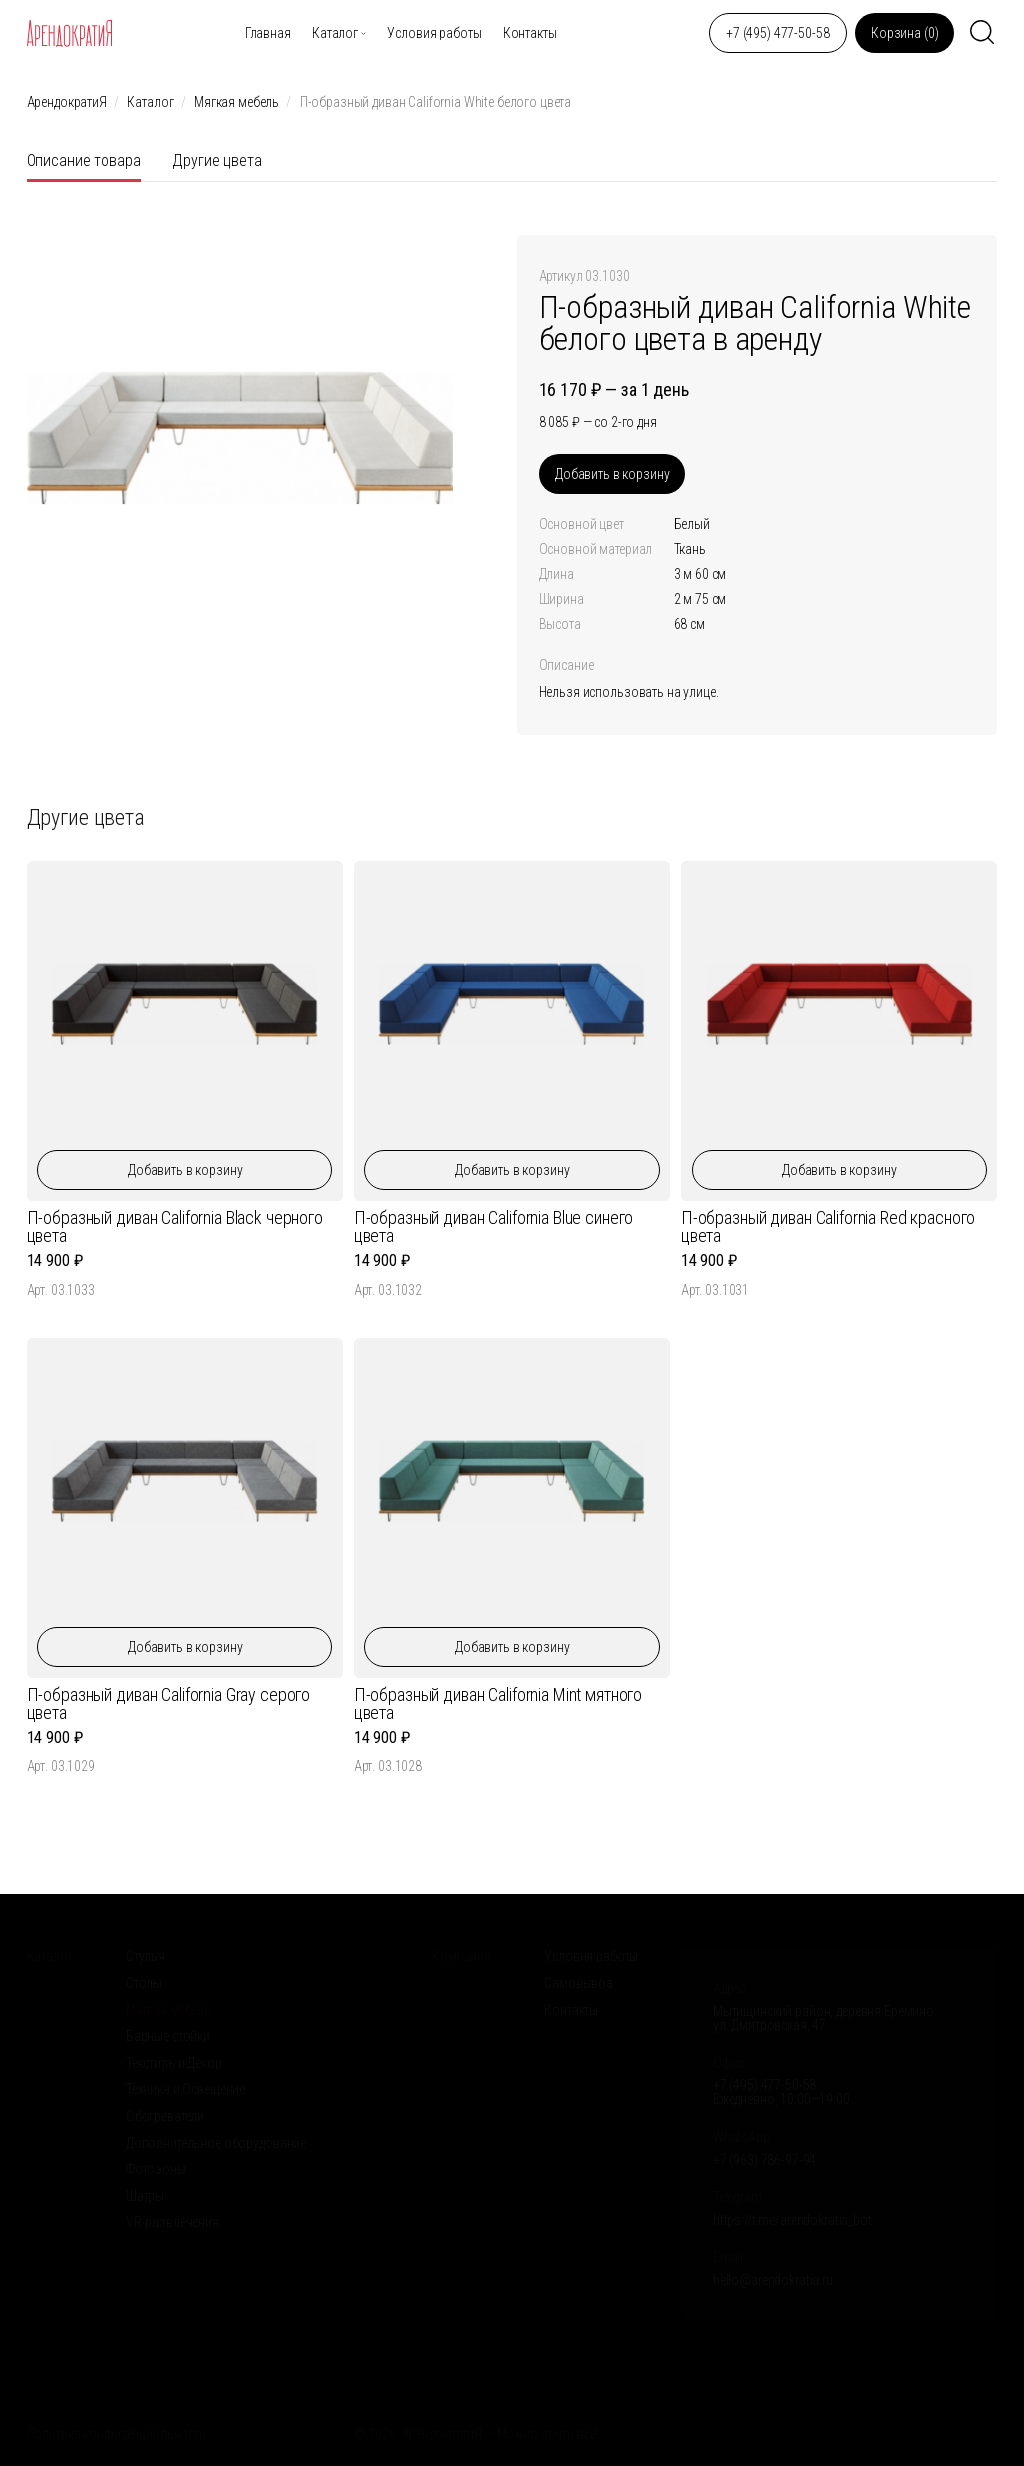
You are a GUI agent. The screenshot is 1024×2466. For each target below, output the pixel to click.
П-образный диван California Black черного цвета (175, 1226)
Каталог (335, 33)
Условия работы (434, 33)
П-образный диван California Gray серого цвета (169, 1703)
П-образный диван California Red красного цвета (828, 1226)
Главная (268, 33)
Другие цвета (216, 160)
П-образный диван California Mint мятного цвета (498, 1703)
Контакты (530, 33)
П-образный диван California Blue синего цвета (494, 1226)
